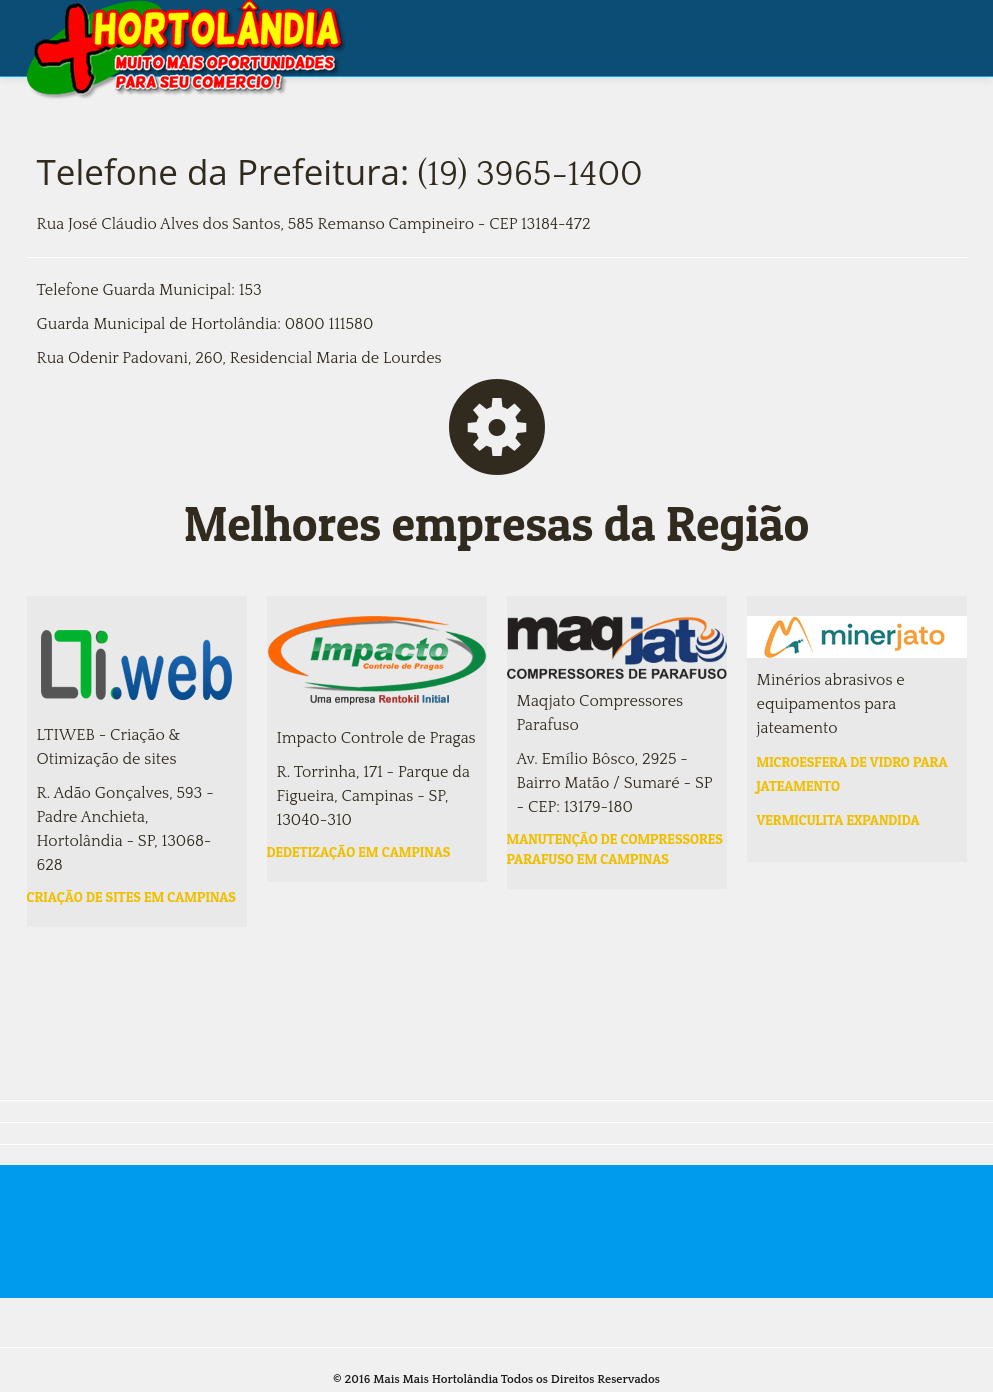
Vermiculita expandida (838, 819)
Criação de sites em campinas (131, 896)
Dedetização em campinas (359, 851)
